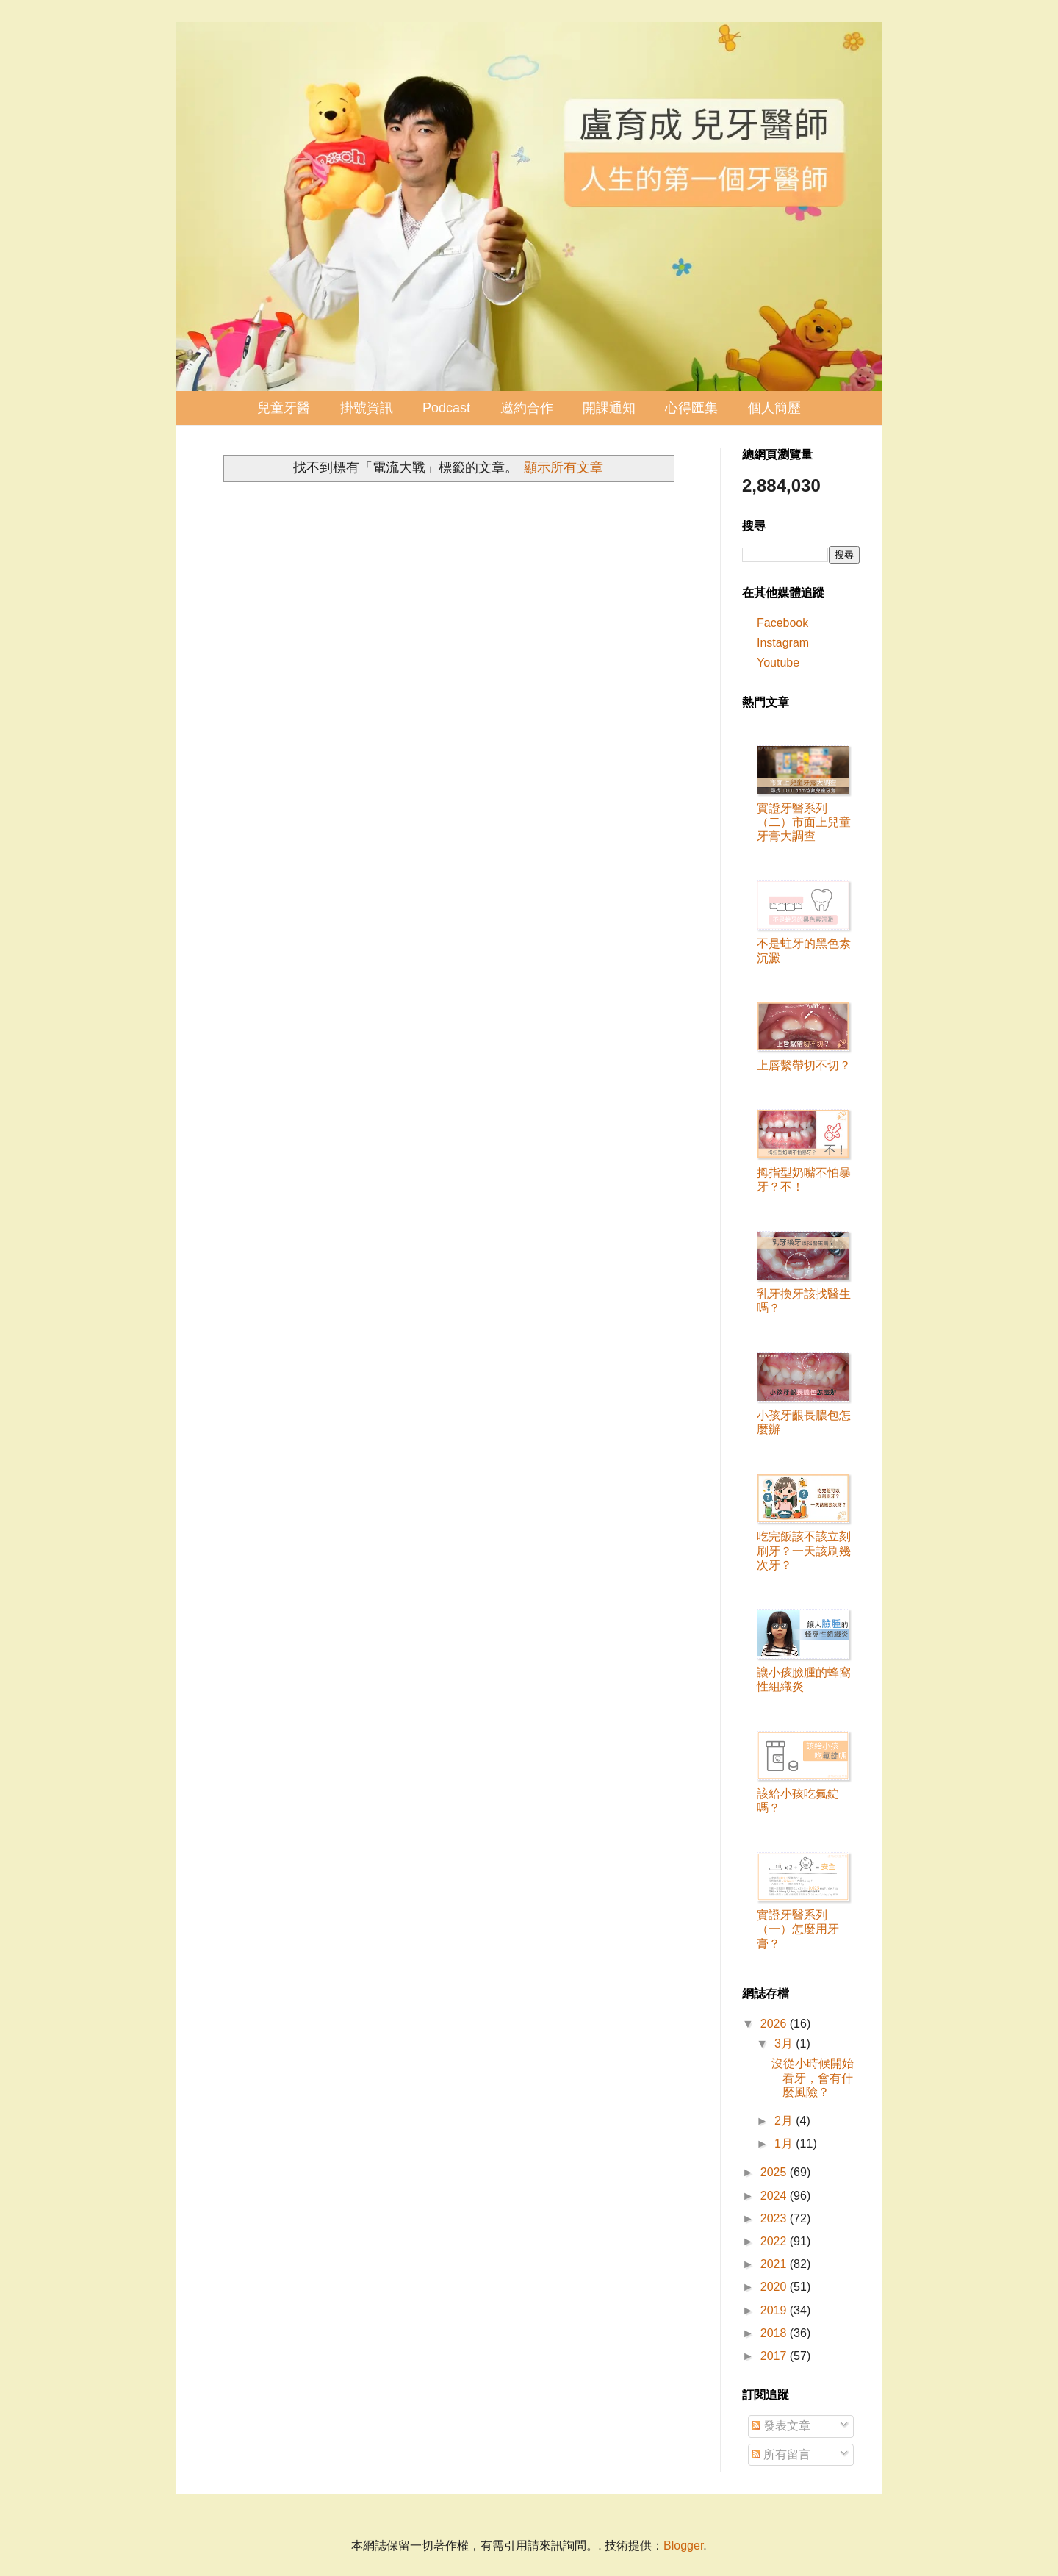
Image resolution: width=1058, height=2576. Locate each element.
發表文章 (781, 2425)
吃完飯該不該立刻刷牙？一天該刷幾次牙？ (804, 1550)
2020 (775, 2287)
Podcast (446, 408)
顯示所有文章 (563, 467)
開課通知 (609, 408)
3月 (785, 2043)
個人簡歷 (774, 408)
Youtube (778, 662)
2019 (775, 2310)
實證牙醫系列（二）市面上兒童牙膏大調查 (804, 822)
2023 (775, 2218)
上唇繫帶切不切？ (804, 1065)
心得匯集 (691, 408)
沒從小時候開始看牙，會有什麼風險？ (812, 2077)
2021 (775, 2264)
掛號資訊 (366, 408)
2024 (775, 2195)
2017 (775, 2356)
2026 (775, 2023)
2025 (775, 2172)
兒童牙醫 (283, 408)
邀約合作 (526, 408)
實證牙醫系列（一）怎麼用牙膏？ (798, 1929)
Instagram (783, 642)
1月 (785, 2143)
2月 (785, 2120)
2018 (775, 2333)
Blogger (683, 2545)
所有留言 (781, 2454)
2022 (775, 2241)
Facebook (782, 623)
